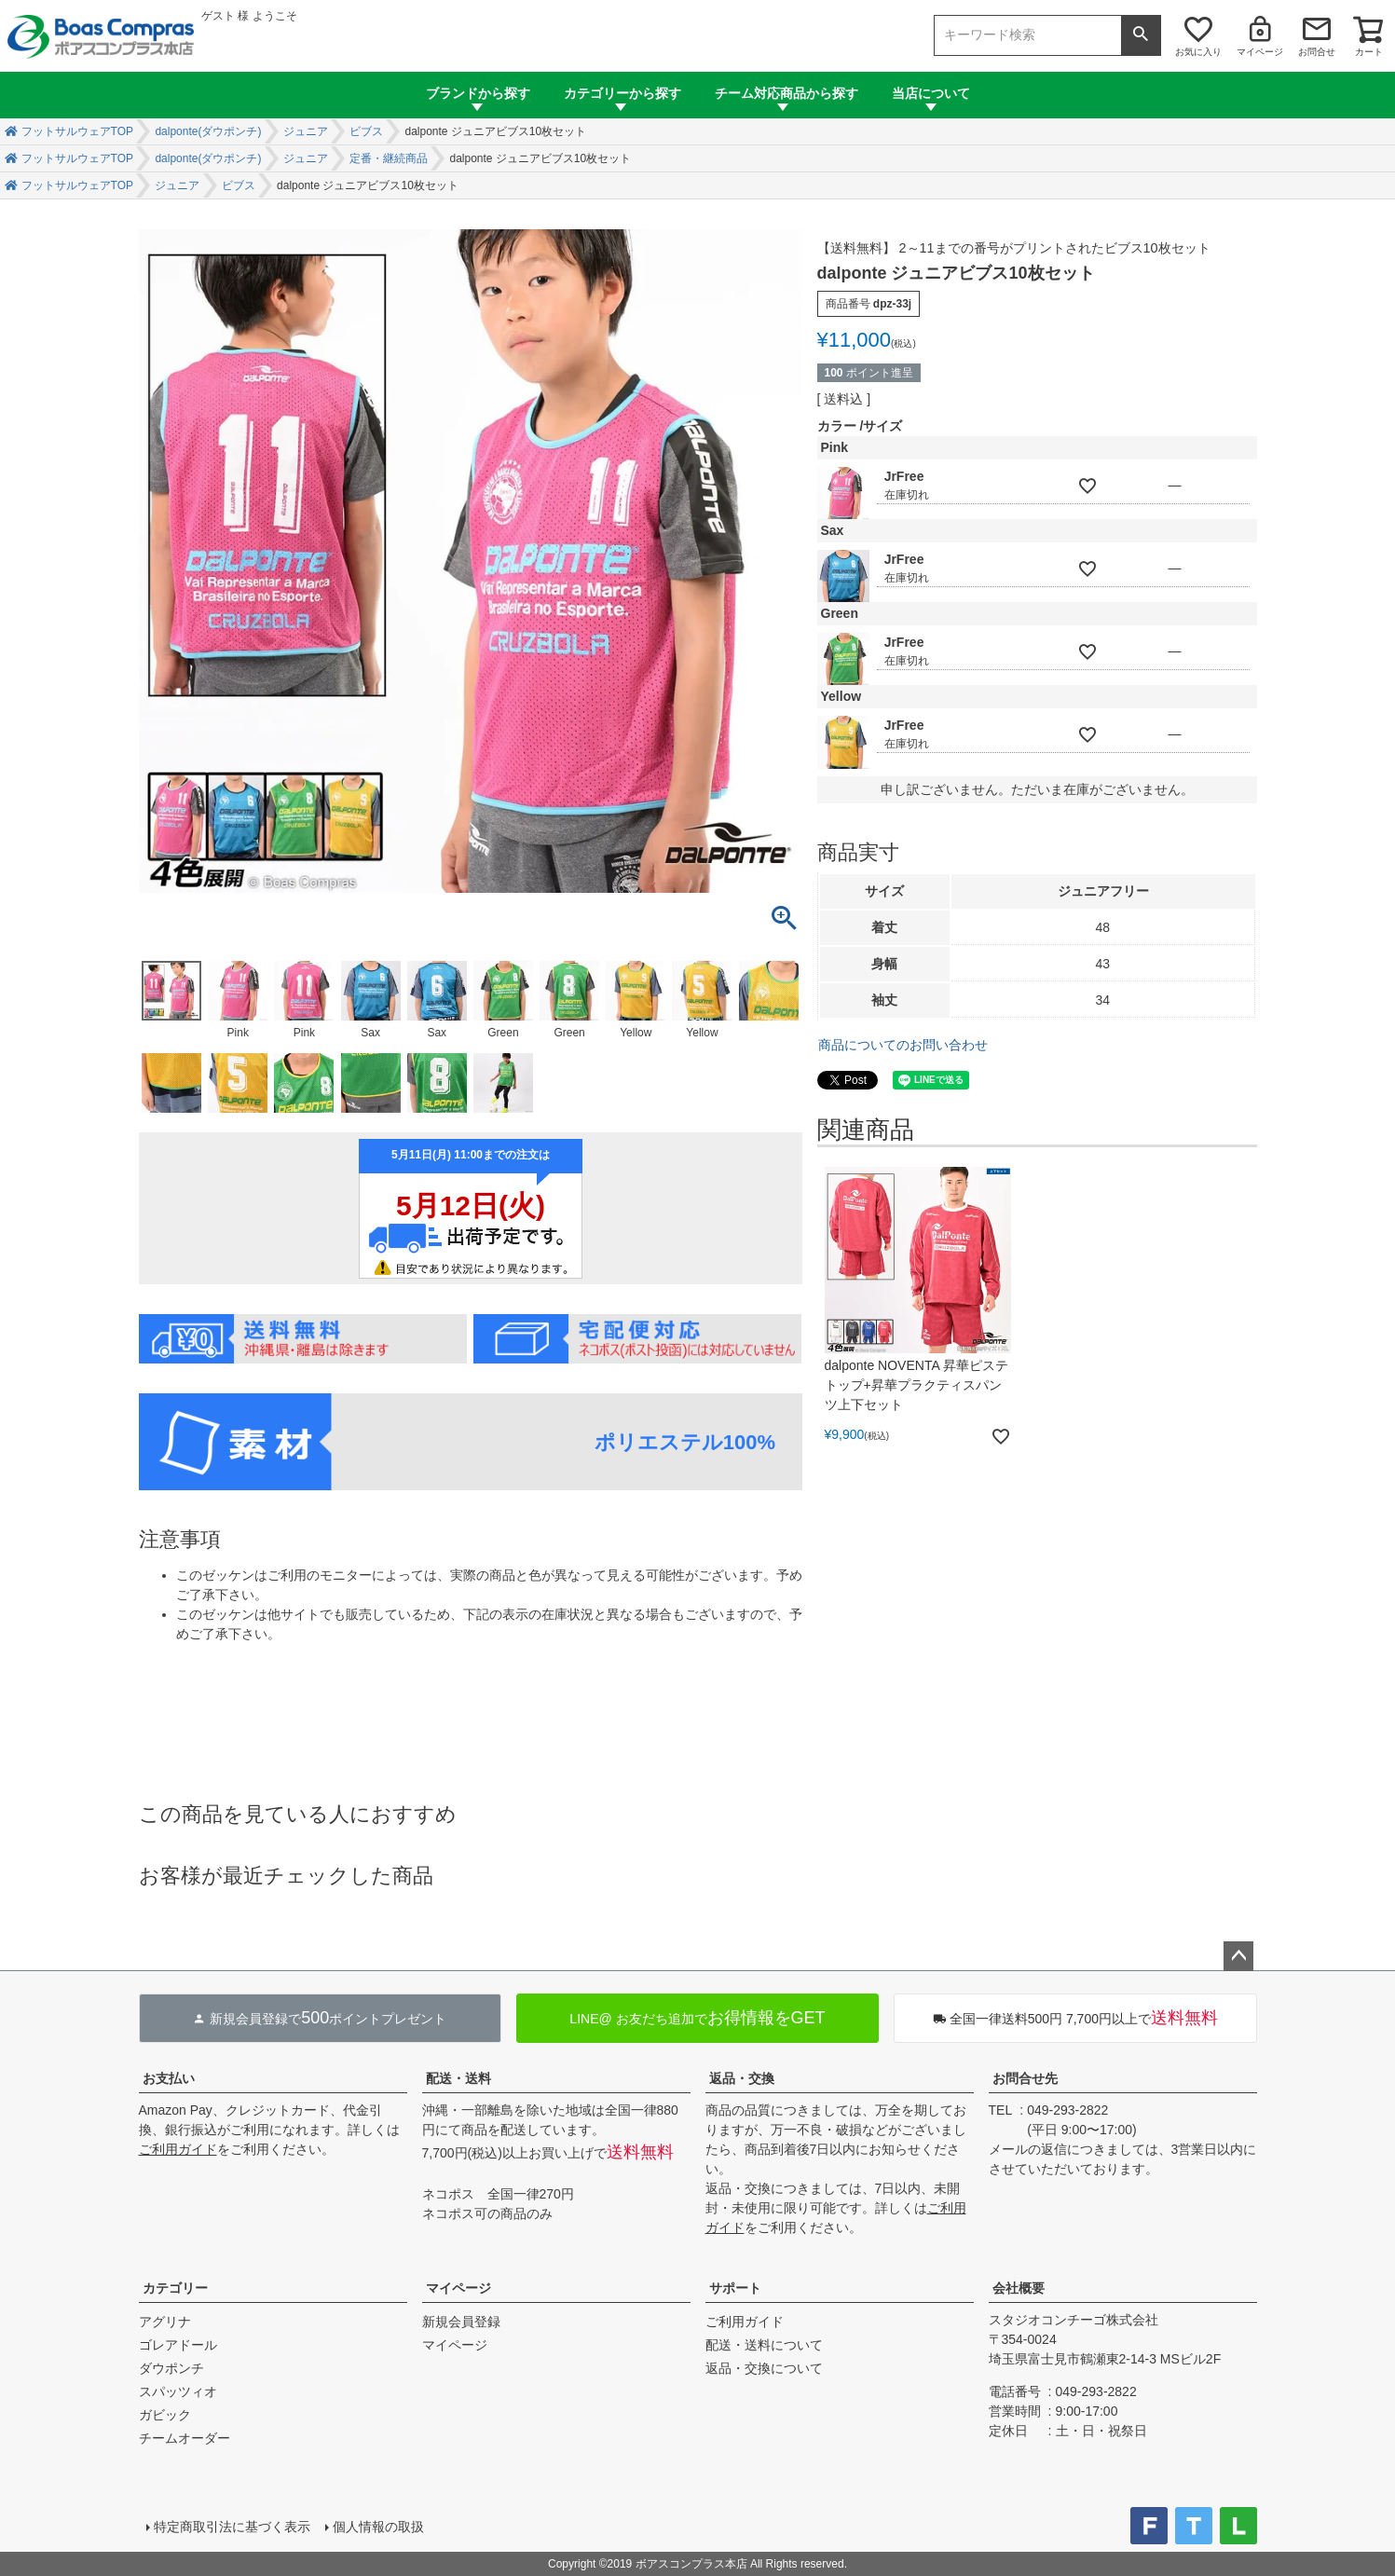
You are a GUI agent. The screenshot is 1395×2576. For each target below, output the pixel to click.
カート (1369, 52)
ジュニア (305, 131)
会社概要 (1018, 2288)
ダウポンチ (171, 2368)
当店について (931, 93)
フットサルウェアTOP (77, 131)
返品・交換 (741, 2078)
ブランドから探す (478, 93)
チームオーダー (184, 2438)
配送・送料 (458, 2078)
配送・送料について (764, 2344)
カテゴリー (175, 2288)
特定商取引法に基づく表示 (232, 2526)
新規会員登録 (461, 2321)
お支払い (169, 2078)
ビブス (366, 131)
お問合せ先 (1025, 2078)
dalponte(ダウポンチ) (208, 131)
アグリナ (165, 2321)
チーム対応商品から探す (786, 93)
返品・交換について (764, 2368)
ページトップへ (1238, 1956)
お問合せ (1316, 52)
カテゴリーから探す (622, 93)
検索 (1140, 35)
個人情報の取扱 (378, 2526)
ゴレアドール (178, 2344)
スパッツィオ (178, 2391)
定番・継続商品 (388, 158)
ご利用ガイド (178, 2149)
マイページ (1260, 52)
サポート (735, 2288)
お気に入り (1198, 52)
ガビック (165, 2414)
